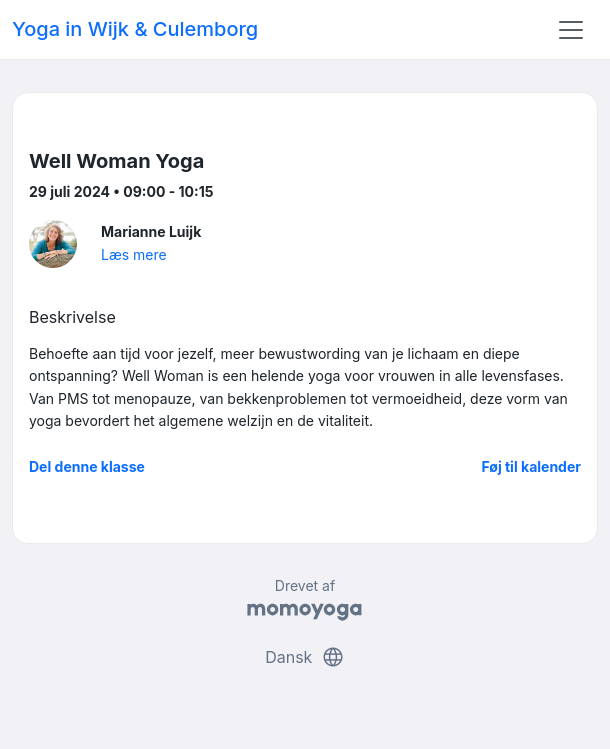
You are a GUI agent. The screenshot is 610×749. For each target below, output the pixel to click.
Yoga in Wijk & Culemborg (135, 29)
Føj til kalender (531, 466)
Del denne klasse (87, 466)
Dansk (305, 657)
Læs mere (134, 254)
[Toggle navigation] (571, 30)
